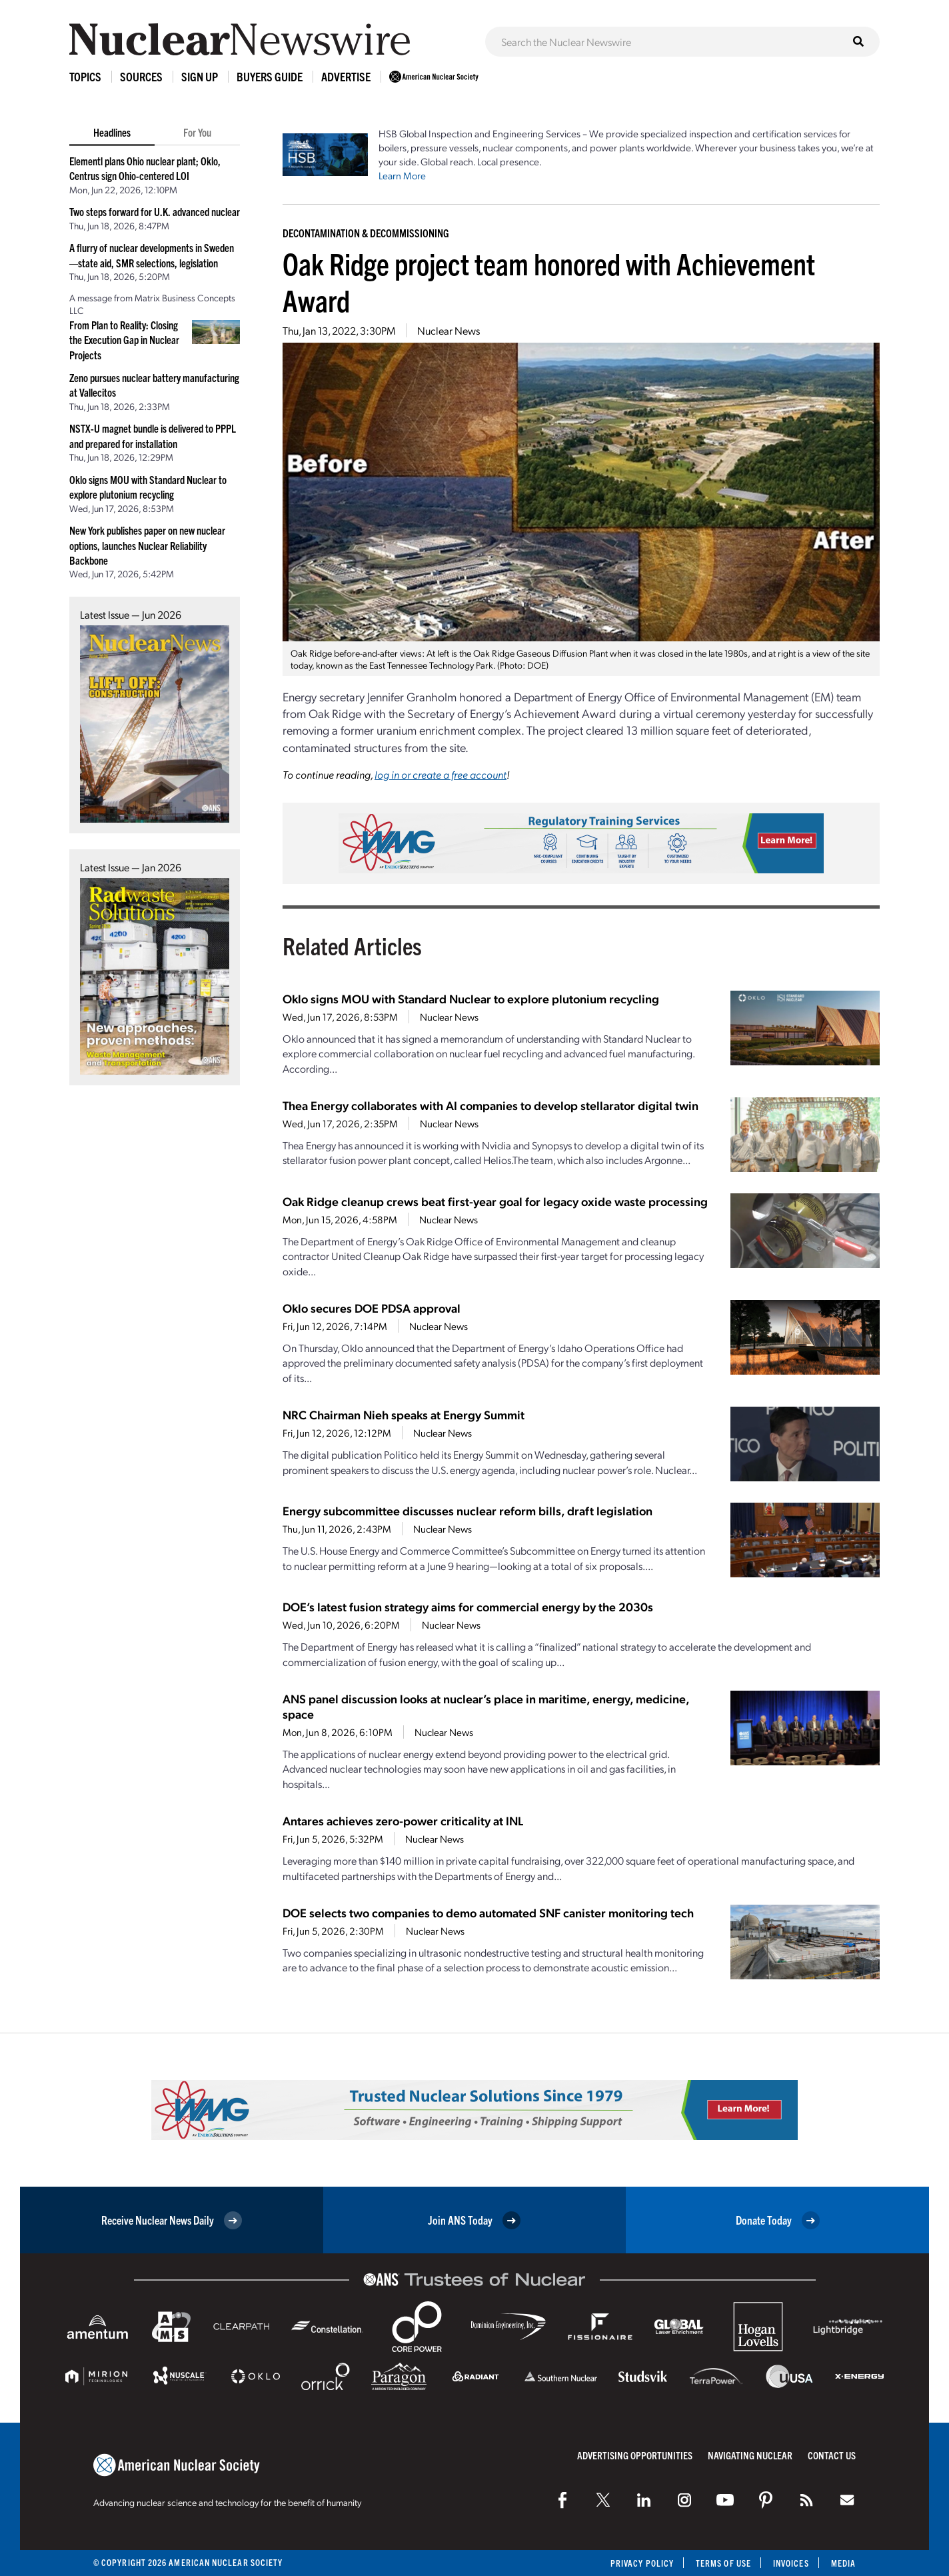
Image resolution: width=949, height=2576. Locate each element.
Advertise (346, 76)
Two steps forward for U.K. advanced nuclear (154, 211)
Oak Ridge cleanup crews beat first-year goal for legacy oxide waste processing (495, 1201)
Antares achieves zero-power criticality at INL (403, 1820)
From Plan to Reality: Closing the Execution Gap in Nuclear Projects (124, 339)
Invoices (791, 2563)
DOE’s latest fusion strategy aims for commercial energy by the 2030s (468, 1606)
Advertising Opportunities (634, 2455)
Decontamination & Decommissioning (366, 232)
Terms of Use (723, 2563)
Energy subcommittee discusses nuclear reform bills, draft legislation (467, 1510)
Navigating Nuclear (750, 2455)
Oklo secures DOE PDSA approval (372, 1307)
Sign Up (199, 76)
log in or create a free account (440, 774)
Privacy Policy (642, 2563)
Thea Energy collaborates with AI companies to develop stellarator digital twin (490, 1105)
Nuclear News (448, 330)
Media (843, 2563)
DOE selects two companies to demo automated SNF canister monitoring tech (488, 1912)
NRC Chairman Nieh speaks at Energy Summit (403, 1414)
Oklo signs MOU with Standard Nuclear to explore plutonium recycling (471, 998)
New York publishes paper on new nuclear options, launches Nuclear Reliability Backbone (147, 545)
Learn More (402, 175)
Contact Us (832, 2455)
